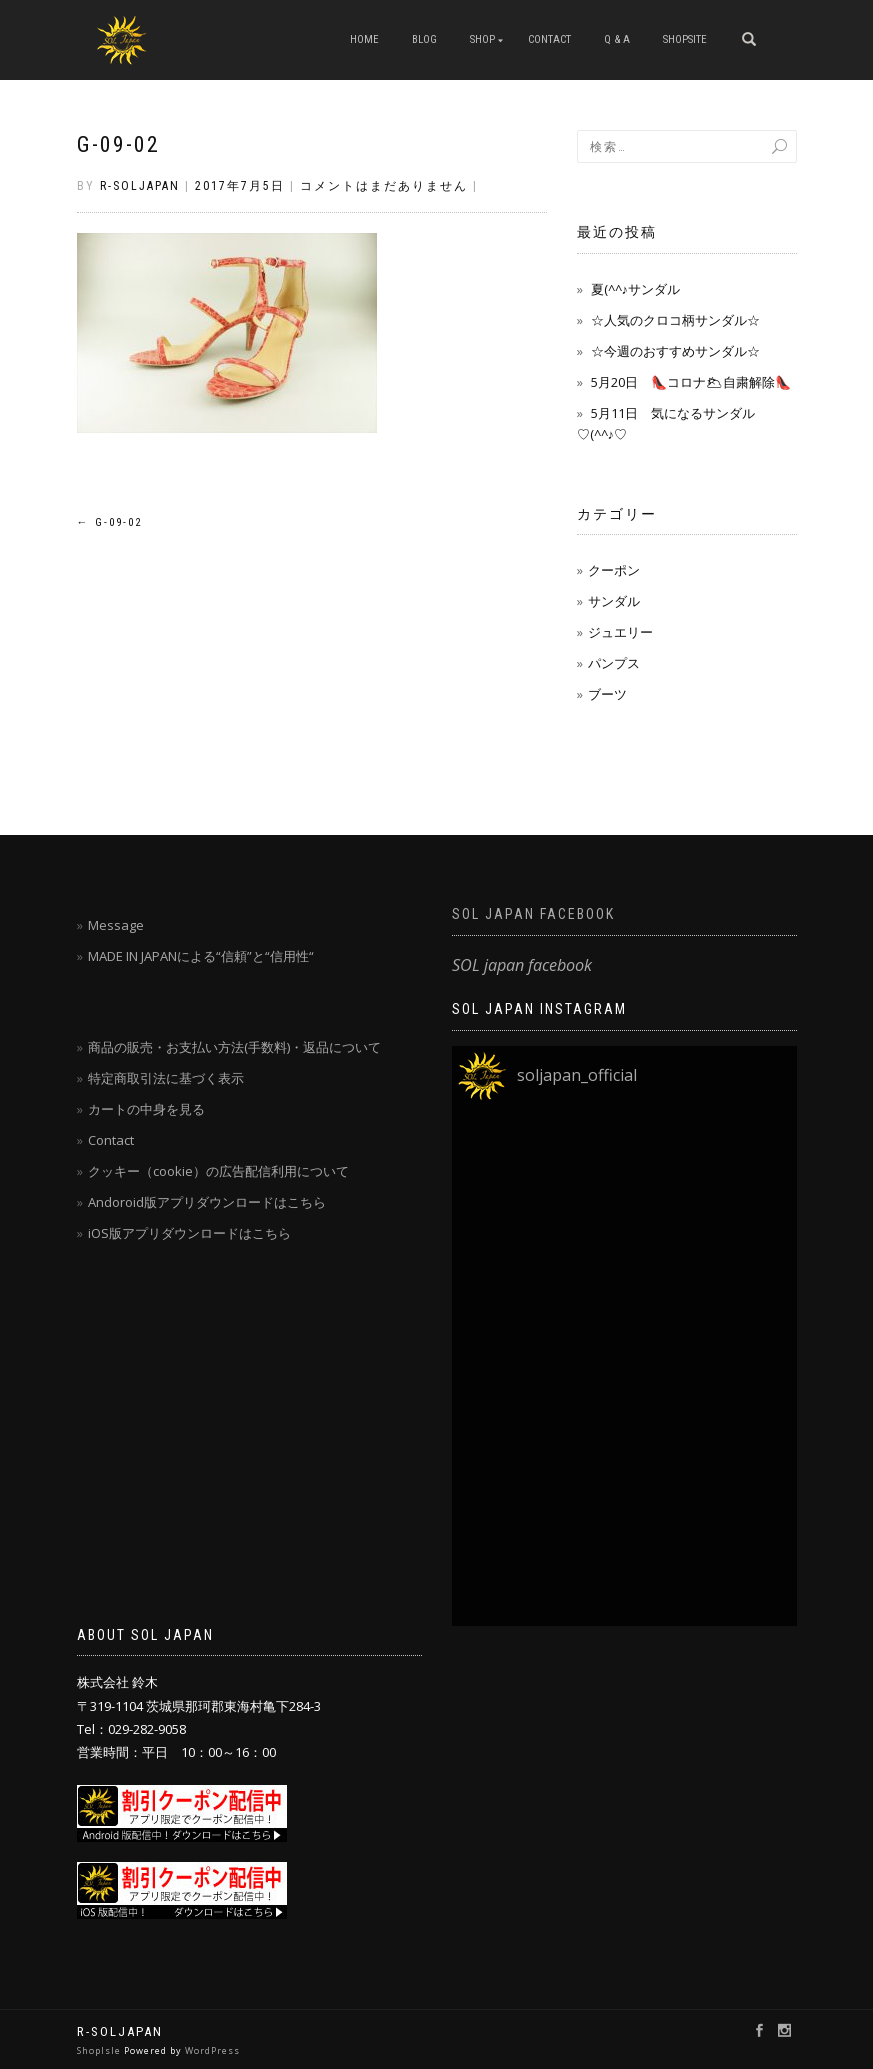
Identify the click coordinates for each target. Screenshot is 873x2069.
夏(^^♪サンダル (636, 289)
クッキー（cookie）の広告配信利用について (218, 1171)
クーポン (614, 570)
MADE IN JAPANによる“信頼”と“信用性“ (201, 956)
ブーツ (607, 694)
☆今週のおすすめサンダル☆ (675, 351)
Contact (111, 1140)
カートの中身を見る (146, 1109)
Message (116, 925)
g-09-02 (118, 144)
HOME (364, 39)
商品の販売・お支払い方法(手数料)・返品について (234, 1047)
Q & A (617, 39)
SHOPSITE (685, 39)
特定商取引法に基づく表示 (166, 1078)
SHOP (482, 39)
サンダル (614, 601)
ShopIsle (100, 2050)
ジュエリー (620, 632)
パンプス (614, 663)
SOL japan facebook (533, 914)
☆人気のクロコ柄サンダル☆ (675, 320)
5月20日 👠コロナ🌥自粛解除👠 (691, 382)
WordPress (212, 2050)
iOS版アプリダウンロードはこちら (189, 1233)
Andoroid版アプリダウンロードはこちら (207, 1202)
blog (424, 39)
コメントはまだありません (384, 186)
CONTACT (549, 39)
